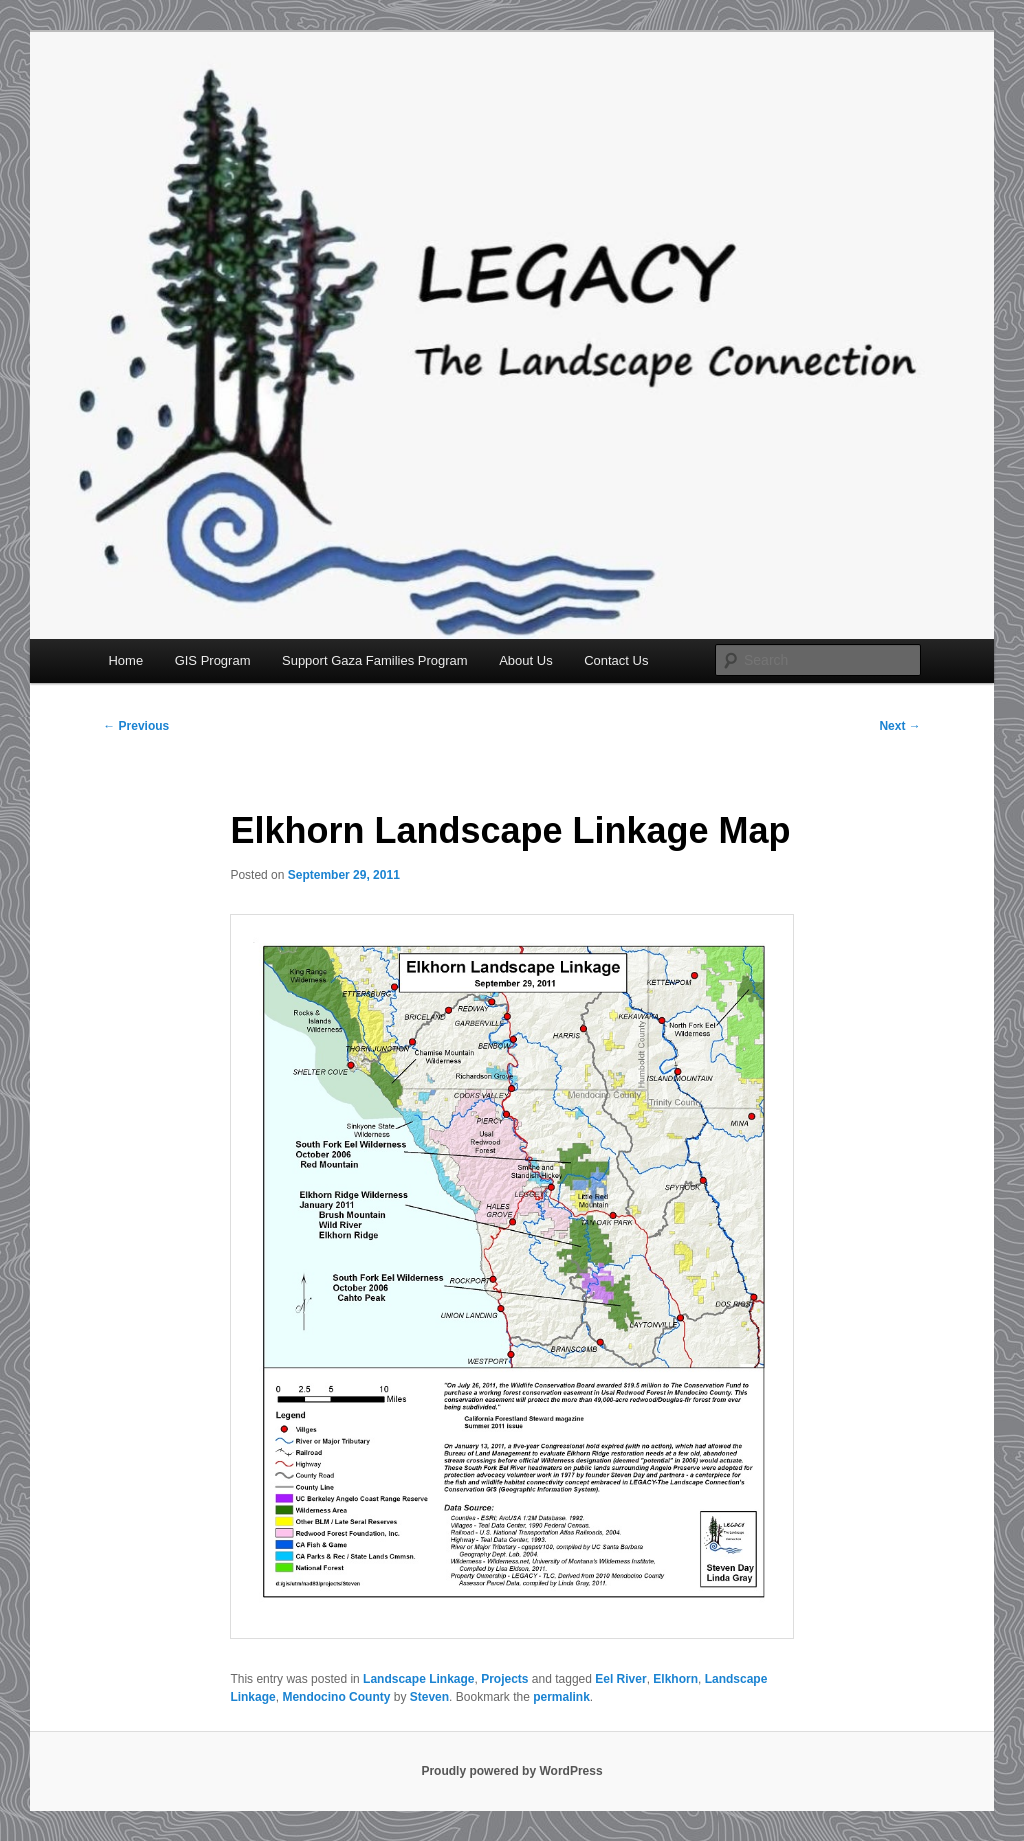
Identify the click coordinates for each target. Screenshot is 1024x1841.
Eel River (620, 1679)
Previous (136, 726)
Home (125, 660)
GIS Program (213, 660)
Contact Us (616, 660)
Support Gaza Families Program (375, 660)
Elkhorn (675, 1679)
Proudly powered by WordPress (511, 1771)
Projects (504, 1679)
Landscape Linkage (418, 1679)
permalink (561, 1697)
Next (899, 726)
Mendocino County (336, 1697)
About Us (525, 660)
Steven (429, 1697)
